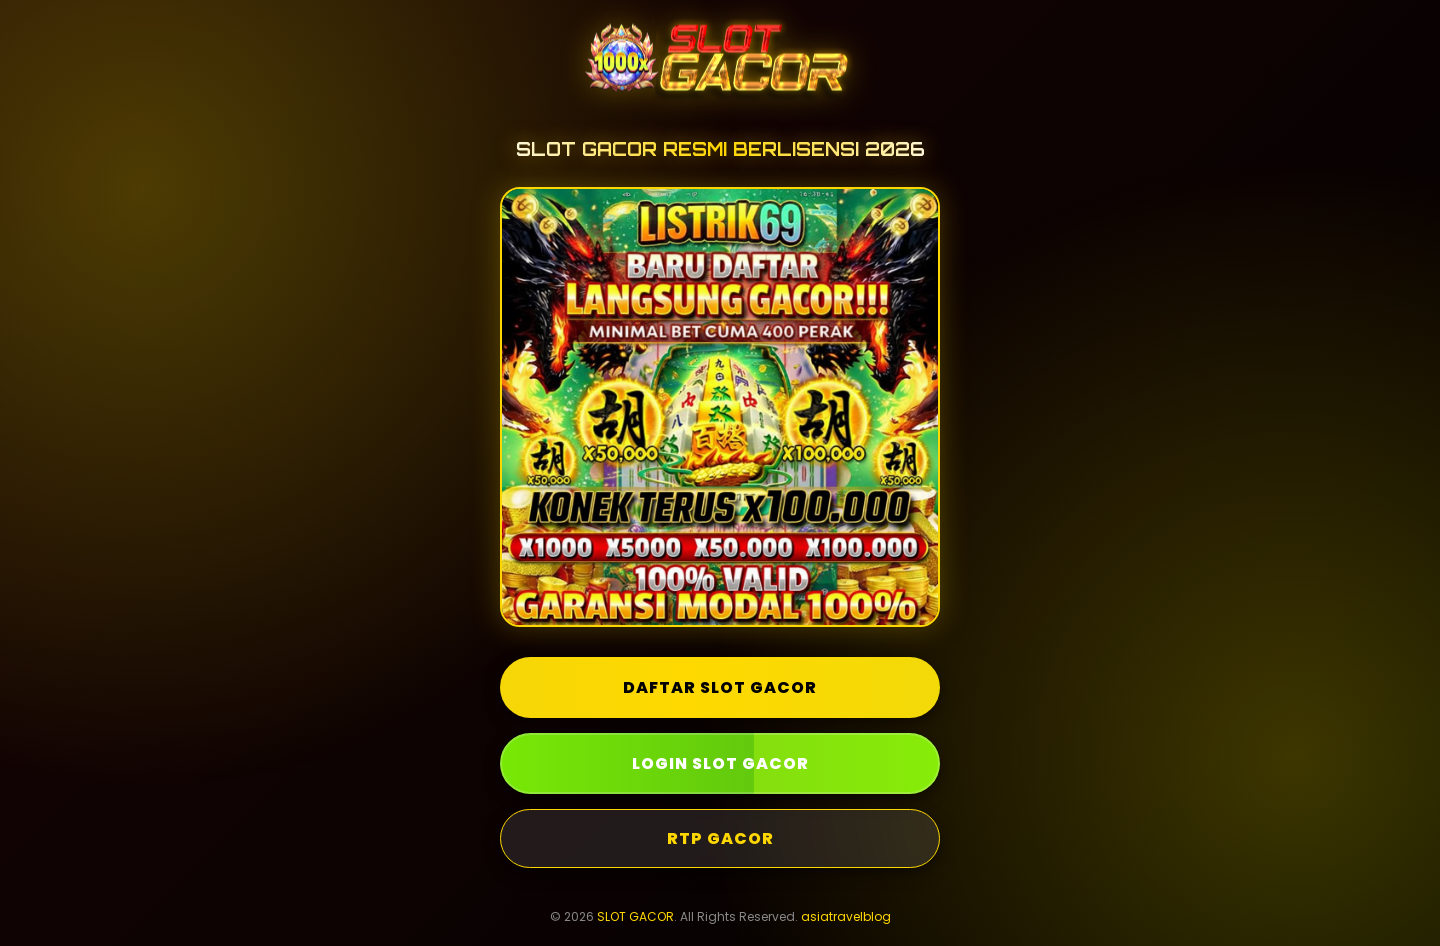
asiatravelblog (846, 916)
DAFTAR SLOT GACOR (720, 687)
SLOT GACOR (635, 916)
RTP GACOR (720, 838)
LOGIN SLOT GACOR (720, 763)
